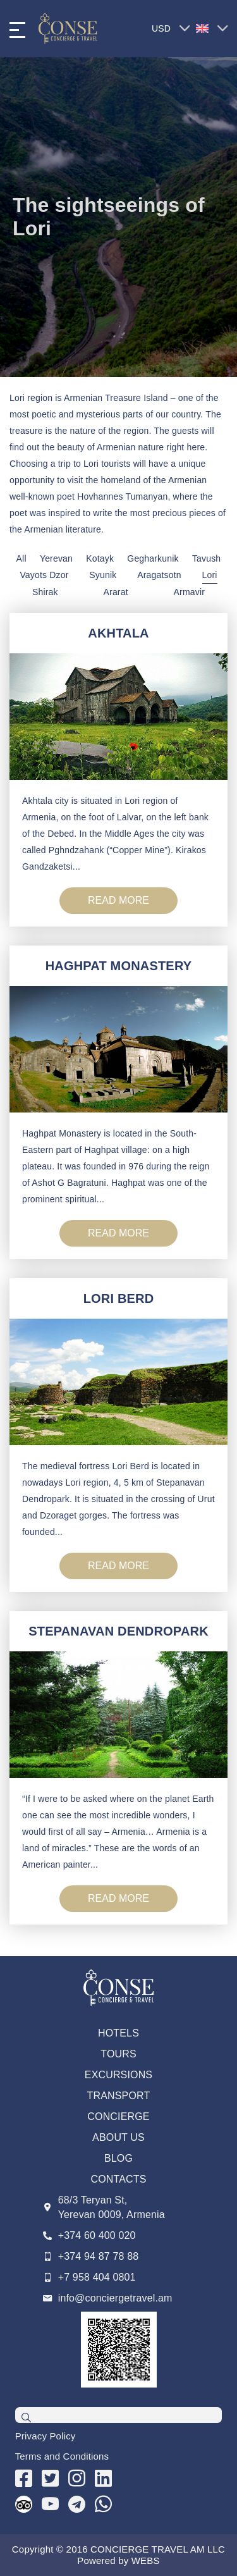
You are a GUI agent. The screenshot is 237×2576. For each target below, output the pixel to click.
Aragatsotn (159, 575)
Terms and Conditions (62, 2456)
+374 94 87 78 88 (98, 2256)
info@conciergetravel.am (115, 2298)
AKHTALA (118, 633)
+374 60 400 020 (97, 2235)
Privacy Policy (45, 2436)
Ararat (116, 592)
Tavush (206, 558)
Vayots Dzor (44, 575)
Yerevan (56, 558)
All (21, 558)
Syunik (102, 575)
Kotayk (100, 558)
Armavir (189, 592)
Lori (209, 575)
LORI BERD (118, 1298)
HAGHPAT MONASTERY (119, 966)
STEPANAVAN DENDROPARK (118, 1631)
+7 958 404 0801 (97, 2277)
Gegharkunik (152, 558)
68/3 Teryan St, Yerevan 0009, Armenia (111, 2207)
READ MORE (118, 900)
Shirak (45, 592)
